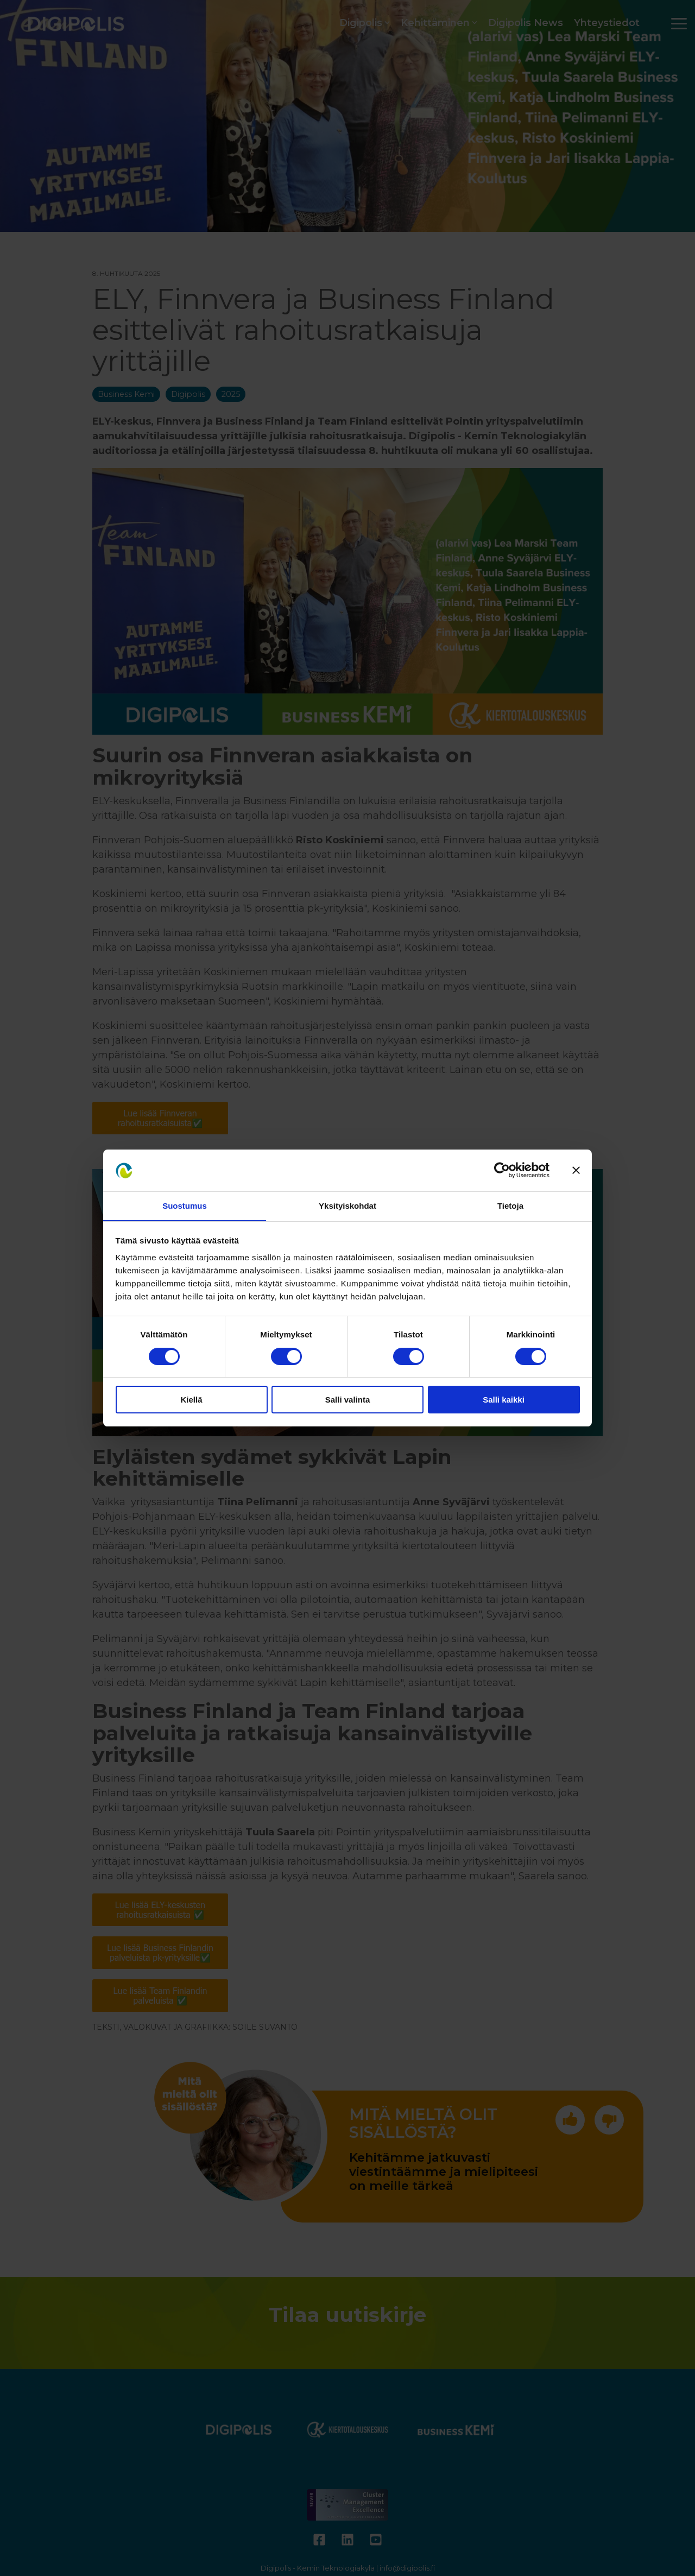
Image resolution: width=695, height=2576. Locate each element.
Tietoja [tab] (510, 1205)
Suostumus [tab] (184, 1205)
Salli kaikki (504, 1400)
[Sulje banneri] (576, 1170)
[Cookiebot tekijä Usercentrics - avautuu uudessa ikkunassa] (501, 1170)
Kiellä (191, 1400)
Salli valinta (347, 1400)
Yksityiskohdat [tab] (347, 1205)
